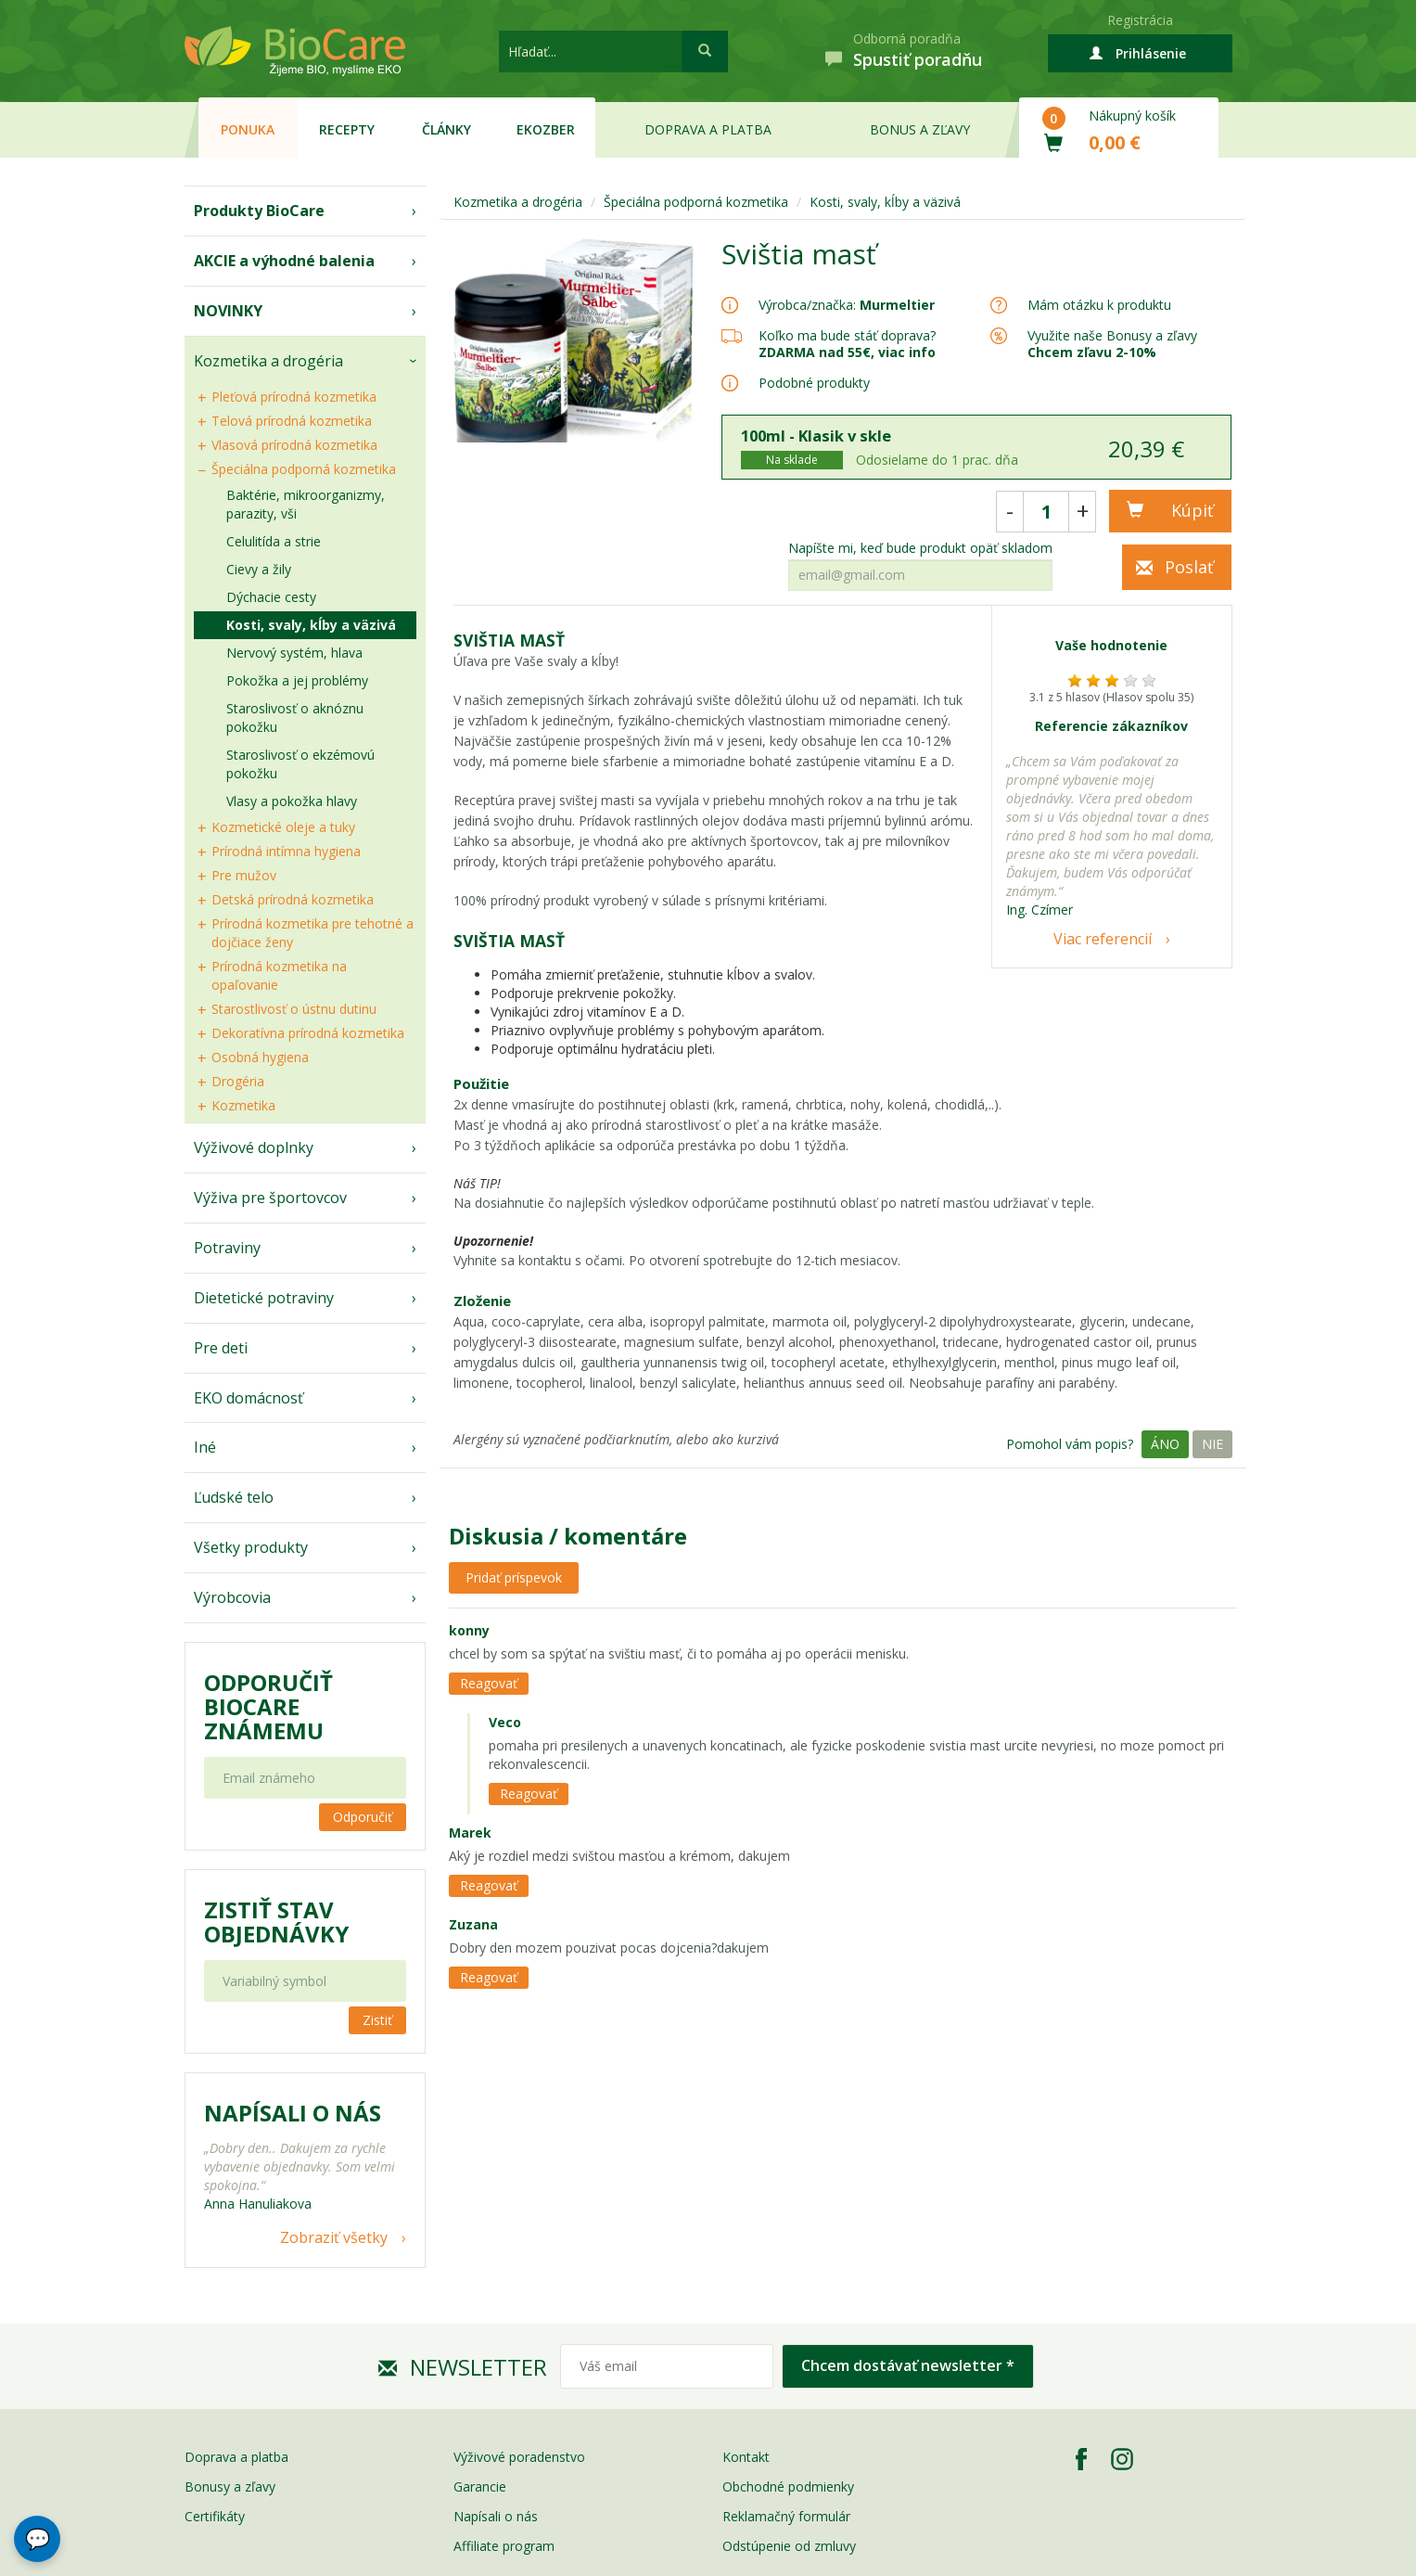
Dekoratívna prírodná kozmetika (307, 1033)
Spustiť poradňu (917, 59)
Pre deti (221, 1348)
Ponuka (247, 129)
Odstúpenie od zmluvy (789, 2546)
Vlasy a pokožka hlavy (291, 801)
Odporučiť (362, 1817)
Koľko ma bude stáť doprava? (847, 335)
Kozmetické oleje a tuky (283, 827)
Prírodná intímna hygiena (286, 851)
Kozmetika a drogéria (268, 361)
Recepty (347, 129)
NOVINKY (228, 311)
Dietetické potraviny (264, 1298)
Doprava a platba (708, 129)
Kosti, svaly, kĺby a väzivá (311, 625)
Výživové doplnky (253, 1147)
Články (446, 129)
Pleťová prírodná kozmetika (293, 396)
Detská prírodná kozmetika (292, 899)
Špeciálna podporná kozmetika (303, 469)
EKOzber (546, 129)
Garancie (479, 2486)
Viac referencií (1102, 939)
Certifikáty (215, 2516)
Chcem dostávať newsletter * (907, 2365)
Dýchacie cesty (271, 597)
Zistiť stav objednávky (276, 1922)
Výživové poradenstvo (519, 2457)
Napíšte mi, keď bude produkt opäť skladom (920, 548)
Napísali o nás (495, 2516)
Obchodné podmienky (788, 2486)
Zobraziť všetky (334, 2237)
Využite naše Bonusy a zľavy (1112, 344)
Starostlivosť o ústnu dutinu (293, 1009)
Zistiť (377, 2020)
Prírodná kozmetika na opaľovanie (279, 975)
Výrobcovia (232, 1597)
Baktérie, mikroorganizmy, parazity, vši (305, 504)
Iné (205, 1447)
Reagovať (488, 1683)
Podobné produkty (814, 382)
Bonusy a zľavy (230, 2486)
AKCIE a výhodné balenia (284, 260)
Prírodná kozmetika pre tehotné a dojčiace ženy (312, 933)
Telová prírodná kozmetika (291, 420)
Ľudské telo (234, 1497)
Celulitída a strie (273, 541)
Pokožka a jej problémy (297, 680)
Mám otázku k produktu (1099, 305)
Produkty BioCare (259, 210)
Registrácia (1140, 20)
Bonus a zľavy (920, 129)
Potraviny (227, 1247)
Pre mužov (243, 875)
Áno (1165, 1444)
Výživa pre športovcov (270, 1197)
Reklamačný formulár (786, 2516)
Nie (1212, 1444)
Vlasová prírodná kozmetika (294, 445)
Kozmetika (243, 1105)
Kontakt (746, 2457)
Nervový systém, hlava (294, 652)
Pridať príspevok (514, 1577)
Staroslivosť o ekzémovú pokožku (300, 764)
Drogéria (237, 1081)
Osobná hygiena (260, 1057)
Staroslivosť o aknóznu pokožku (295, 717)
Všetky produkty (251, 1547)
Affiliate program (504, 2546)
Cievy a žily (258, 569)
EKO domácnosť (248, 1398)
